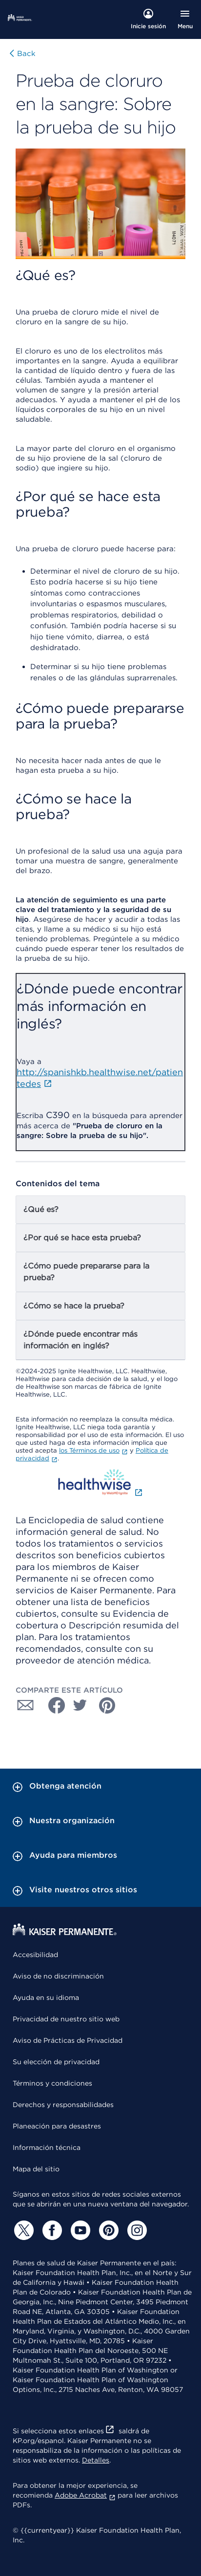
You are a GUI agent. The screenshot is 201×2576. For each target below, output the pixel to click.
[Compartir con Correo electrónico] (25, 1705)
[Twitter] (22, 2230)
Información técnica (46, 2147)
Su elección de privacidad (56, 2062)
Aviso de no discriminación (58, 1976)
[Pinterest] (107, 2230)
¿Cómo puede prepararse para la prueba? (86, 1271)
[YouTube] (79, 2230)
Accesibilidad (35, 1955)
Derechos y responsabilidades (63, 2105)
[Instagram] (135, 2230)
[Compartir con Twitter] (80, 1705)
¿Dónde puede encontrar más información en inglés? (80, 1339)
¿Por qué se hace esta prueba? (82, 1237)
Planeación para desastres (57, 2126)
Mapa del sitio (36, 2169)
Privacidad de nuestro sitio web (66, 2019)
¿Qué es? (41, 1209)
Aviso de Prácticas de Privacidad (67, 2040)
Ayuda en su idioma (46, 1997)
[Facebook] (50, 2230)
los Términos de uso (93, 1450)
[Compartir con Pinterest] (107, 1705)
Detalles (95, 2460)
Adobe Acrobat (85, 2495)
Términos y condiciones (52, 2083)
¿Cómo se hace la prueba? (73, 1305)
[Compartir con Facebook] (52, 1705)
